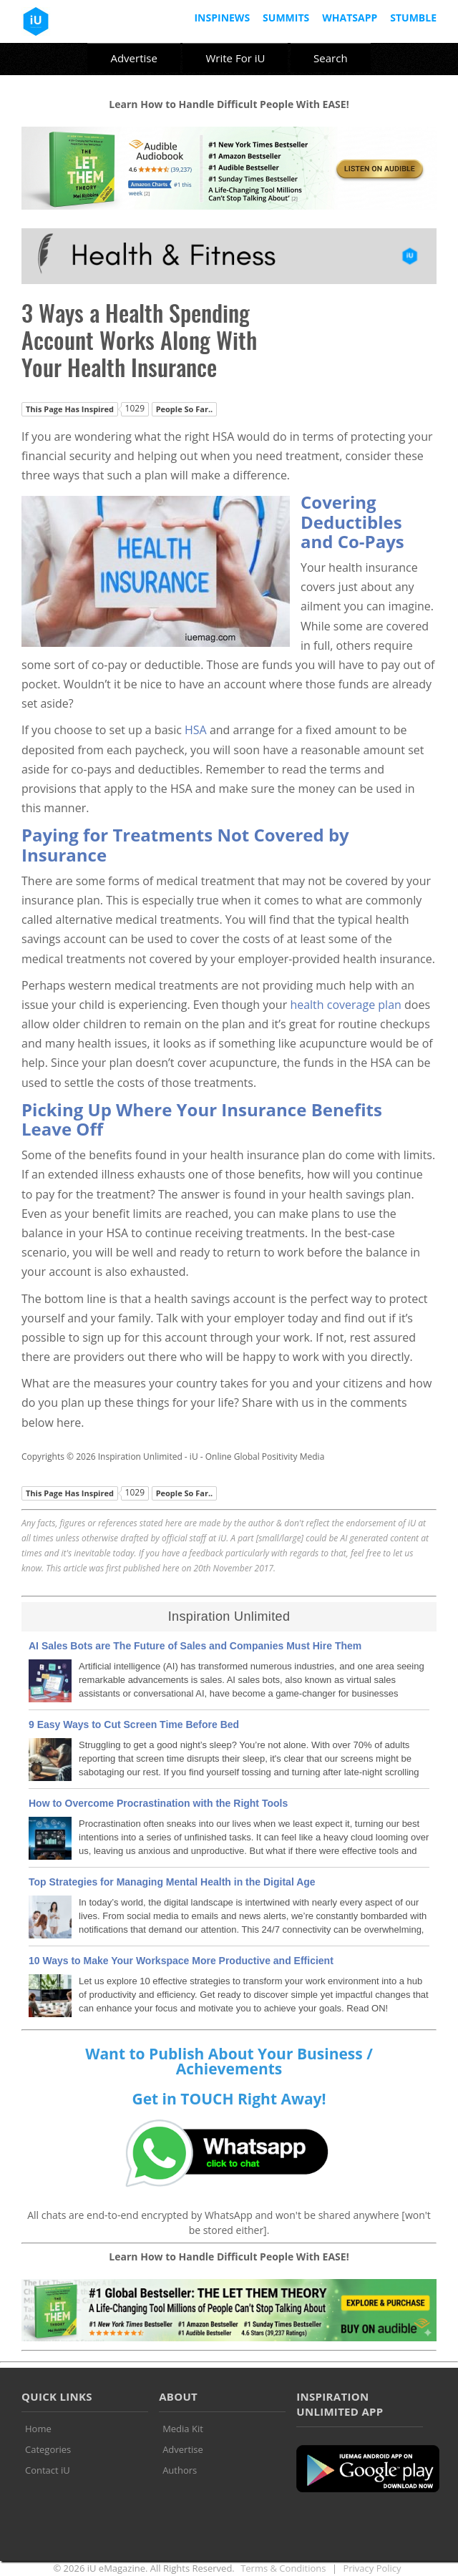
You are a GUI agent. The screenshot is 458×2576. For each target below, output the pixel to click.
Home (38, 2428)
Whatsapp (349, 17)
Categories (48, 2449)
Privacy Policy (372, 2568)
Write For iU (235, 58)
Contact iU (47, 2470)
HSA (196, 730)
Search (330, 58)
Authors (179, 2470)
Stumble (413, 17)
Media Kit (182, 2428)
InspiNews (222, 17)
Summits (286, 17)
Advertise (133, 58)
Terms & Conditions (283, 2568)
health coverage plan (345, 1005)
